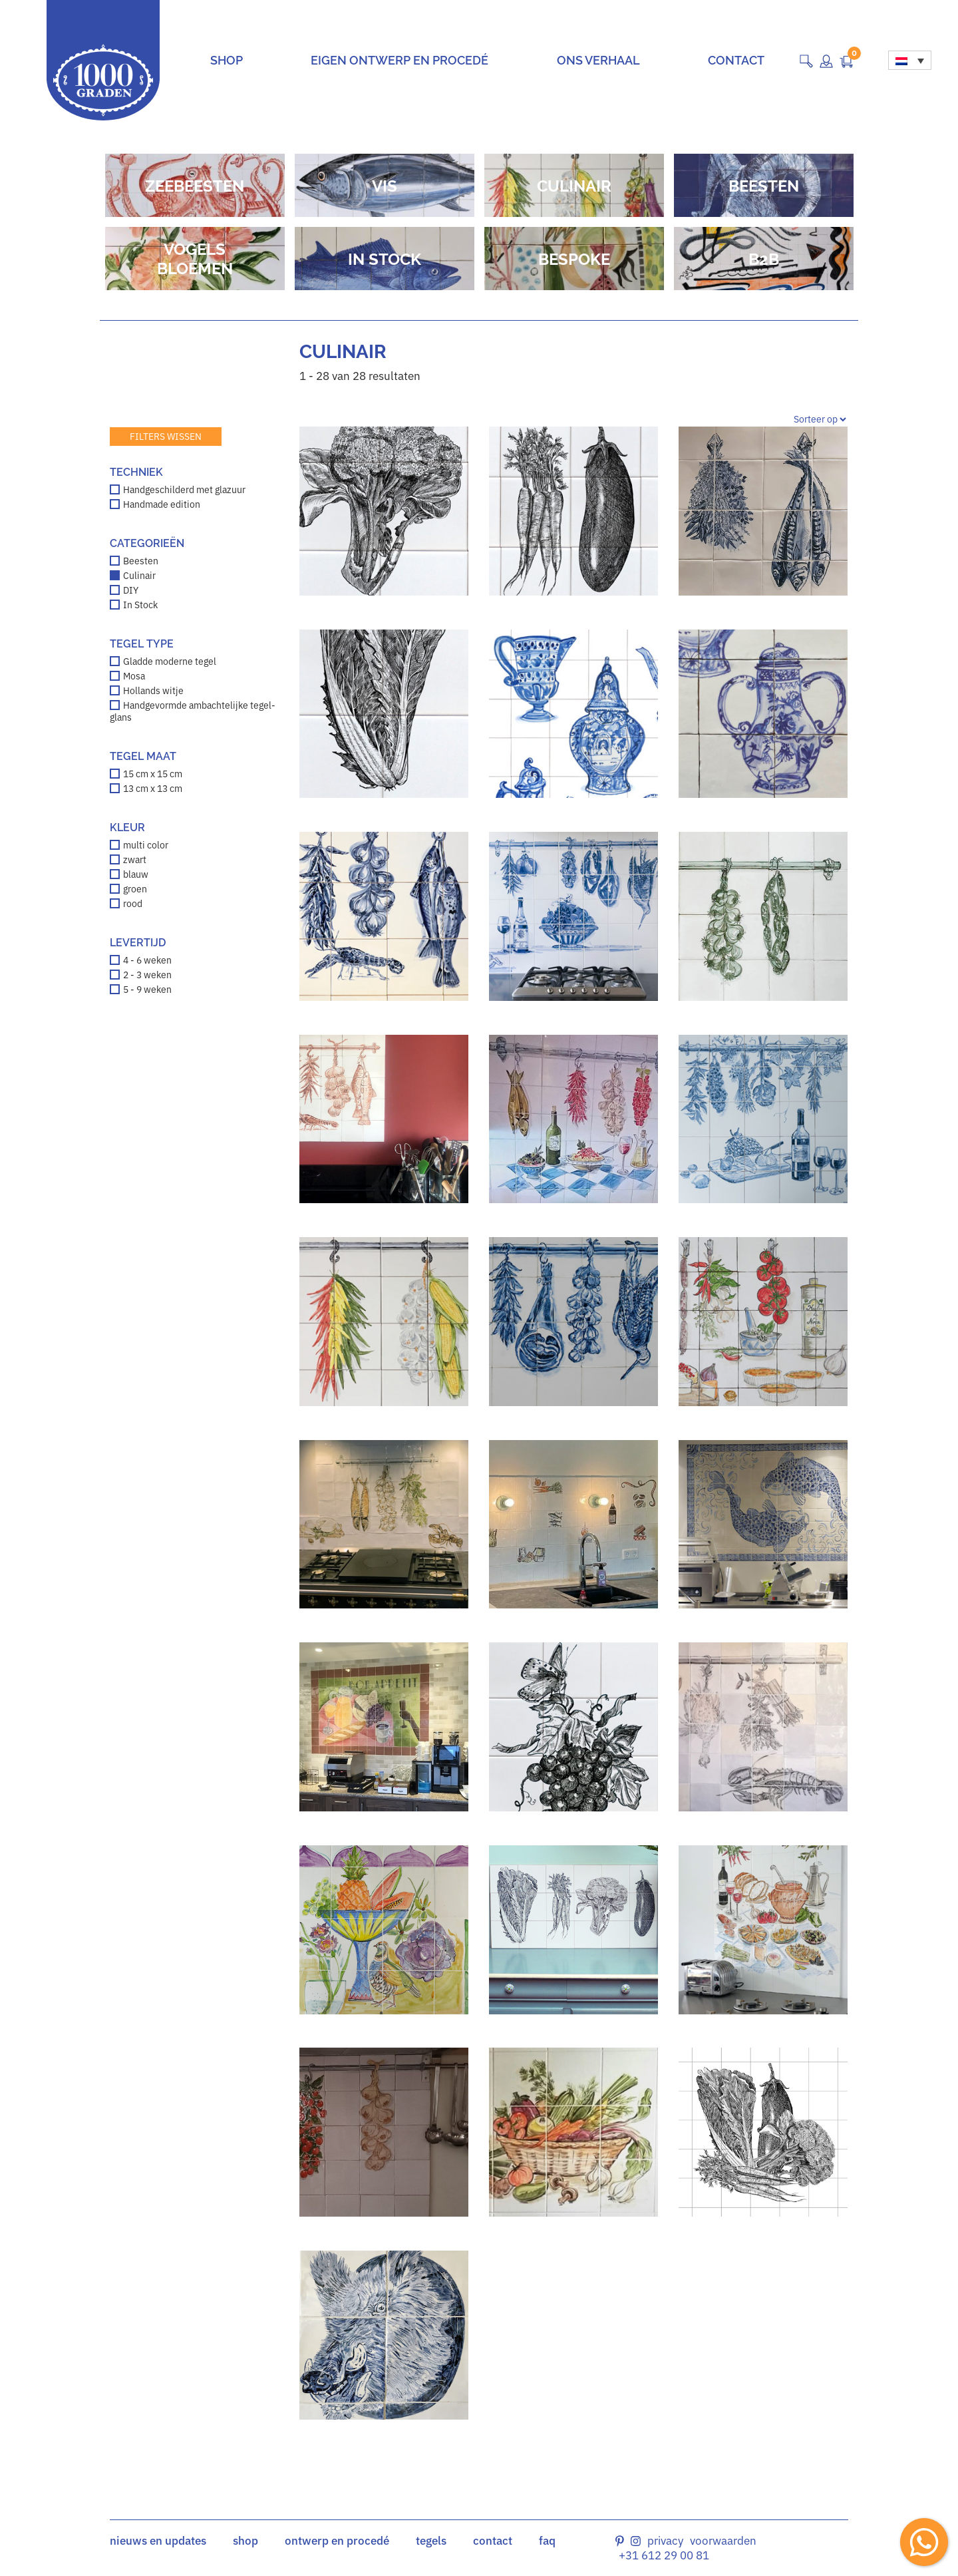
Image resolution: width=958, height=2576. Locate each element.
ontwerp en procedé (337, 2540)
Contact (736, 60)
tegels (431, 2540)
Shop (226, 60)
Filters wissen (166, 437)
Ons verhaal (598, 60)
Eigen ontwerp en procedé (399, 60)
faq (547, 2540)
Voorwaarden (723, 2540)
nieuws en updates (158, 2540)
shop (245, 2540)
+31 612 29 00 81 (664, 2555)
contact (492, 2540)
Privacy (665, 2540)
